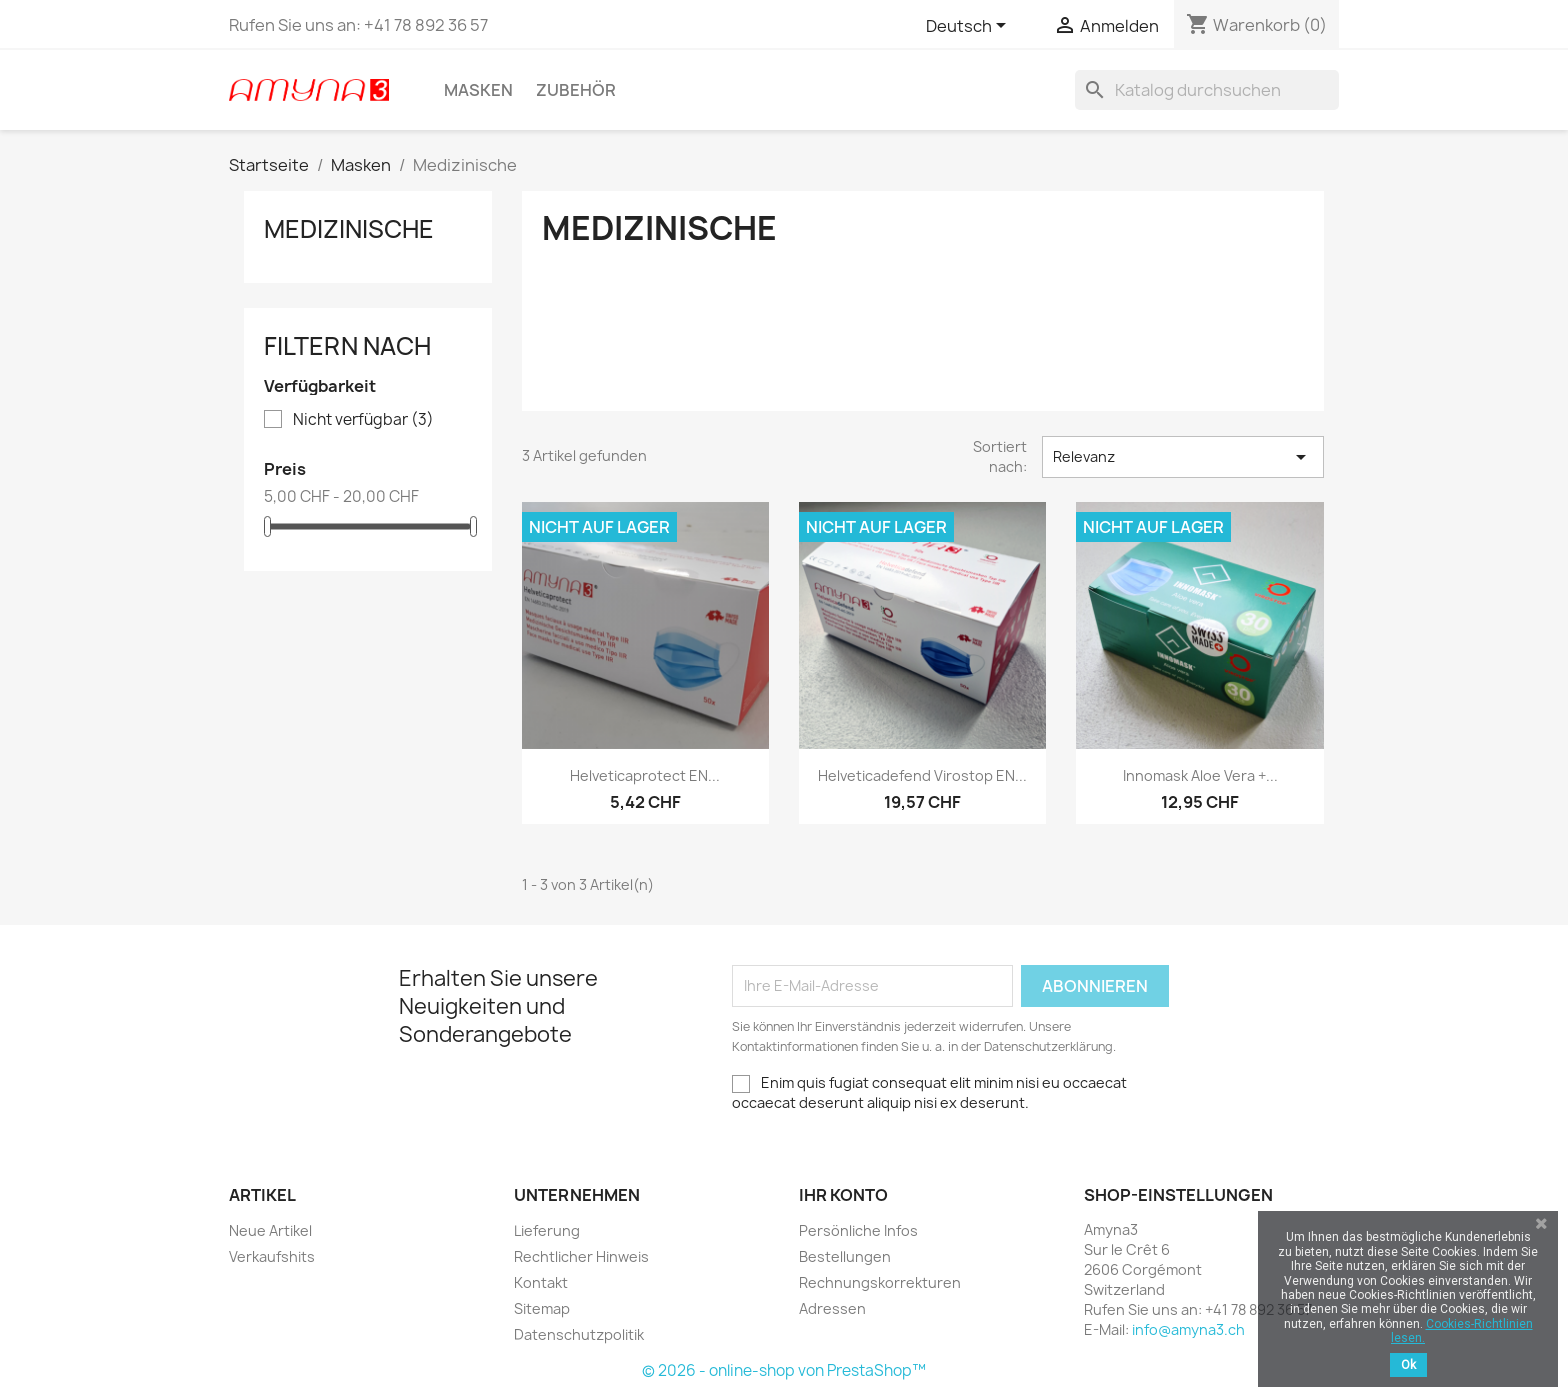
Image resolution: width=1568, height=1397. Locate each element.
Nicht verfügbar (363, 420)
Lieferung (547, 1230)
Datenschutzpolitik (579, 1334)
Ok (1408, 1365)
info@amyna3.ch (1188, 1329)
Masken (478, 90)
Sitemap (542, 1308)
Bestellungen (845, 1256)
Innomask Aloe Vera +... (1200, 775)
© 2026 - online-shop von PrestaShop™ (784, 1370)
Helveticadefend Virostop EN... (922, 775)
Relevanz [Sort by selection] (1183, 457)
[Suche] (1207, 90)
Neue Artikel (270, 1230)
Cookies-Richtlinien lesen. (1462, 1331)
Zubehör (576, 90)
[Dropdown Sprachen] (969, 27)
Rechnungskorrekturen (880, 1282)
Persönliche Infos (858, 1230)
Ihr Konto (843, 1195)
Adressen (832, 1308)
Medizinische (349, 229)
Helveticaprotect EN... (645, 775)
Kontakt (541, 1282)
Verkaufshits (272, 1256)
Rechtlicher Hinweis (581, 1256)
